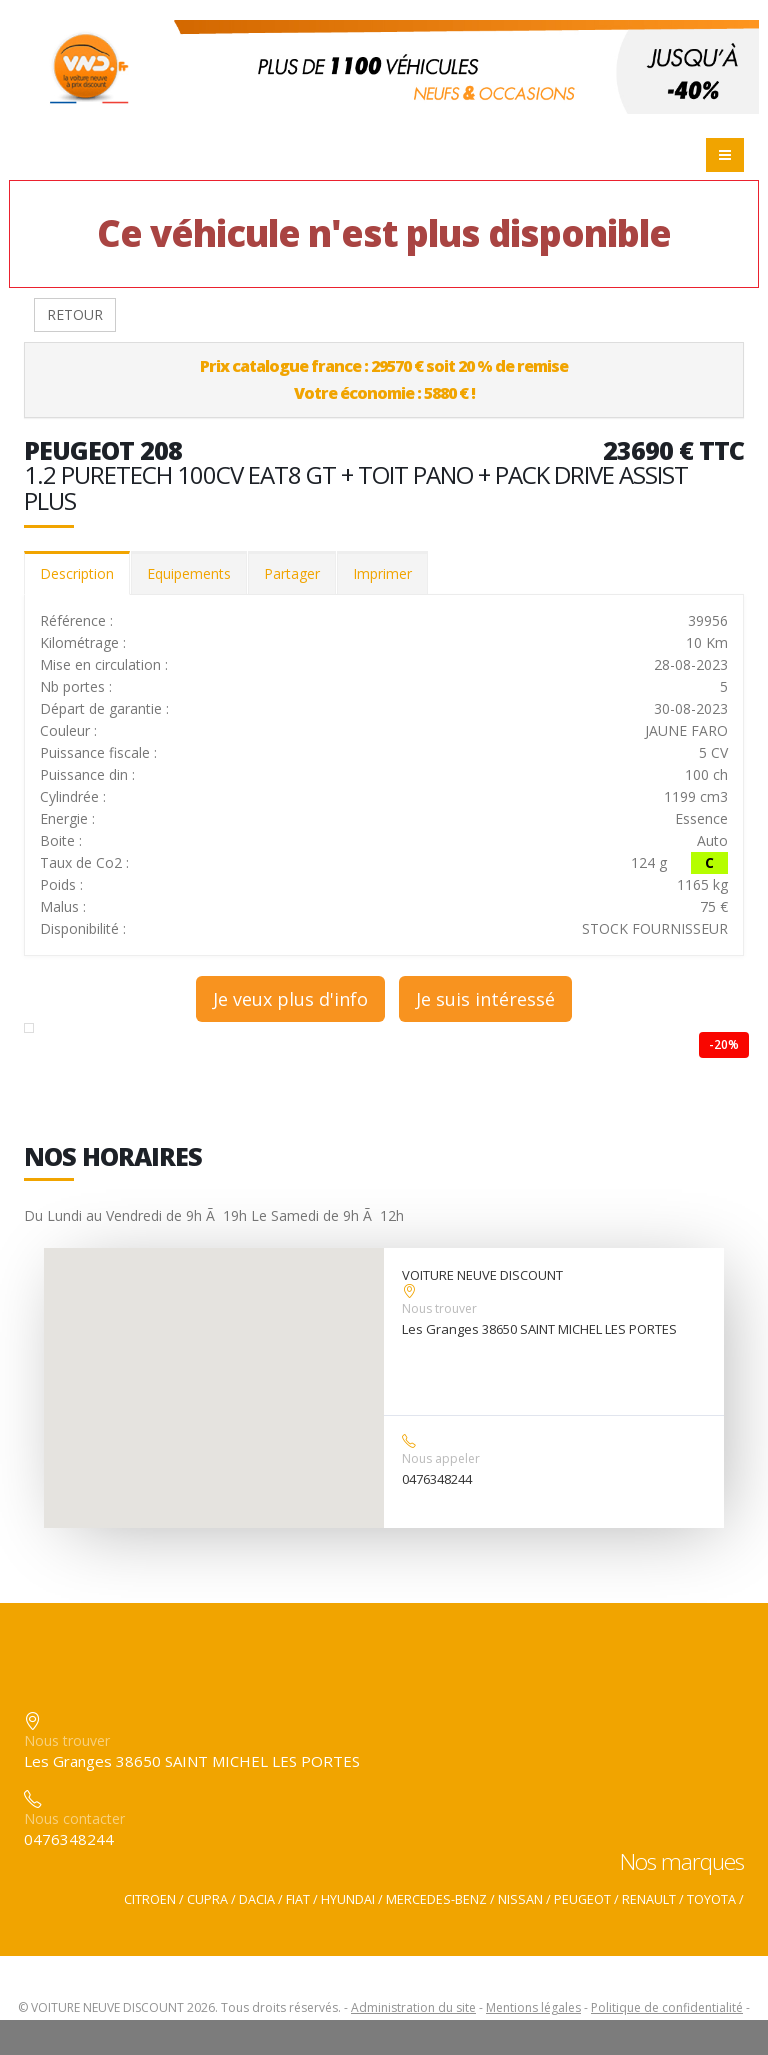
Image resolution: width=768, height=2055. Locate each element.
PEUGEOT (582, 1899)
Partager (292, 573)
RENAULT (649, 1899)
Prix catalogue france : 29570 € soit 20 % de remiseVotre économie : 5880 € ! (384, 379)
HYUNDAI (348, 1899)
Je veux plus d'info (290, 999)
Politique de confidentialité (667, 2007)
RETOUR (75, 314)
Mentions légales (533, 2007)
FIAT (298, 1899)
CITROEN (150, 1899)
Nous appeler (441, 1458)
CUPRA (207, 1899)
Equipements (189, 573)
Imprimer (382, 573)
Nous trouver (439, 1308)
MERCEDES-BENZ (436, 1899)
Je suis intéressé (485, 999)
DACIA (257, 1899)
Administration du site (413, 2007)
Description (77, 573)
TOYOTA (711, 1899)
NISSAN (520, 1899)
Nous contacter (74, 1818)
